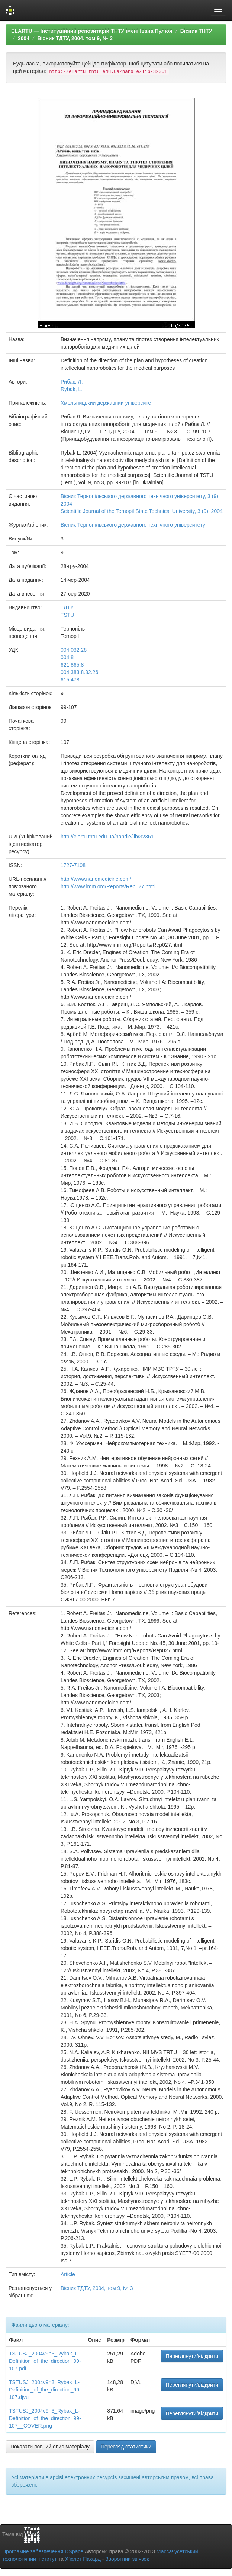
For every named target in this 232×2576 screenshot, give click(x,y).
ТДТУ (67, 607)
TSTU (67, 615)
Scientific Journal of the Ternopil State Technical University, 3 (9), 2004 (142, 511)
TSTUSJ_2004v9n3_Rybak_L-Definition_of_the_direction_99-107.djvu (45, 2389)
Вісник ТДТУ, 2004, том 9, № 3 (75, 38)
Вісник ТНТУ (196, 31)
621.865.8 (72, 665)
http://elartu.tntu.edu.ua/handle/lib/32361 (107, 837)
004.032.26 (74, 650)
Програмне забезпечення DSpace (42, 2551)
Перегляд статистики (126, 2447)
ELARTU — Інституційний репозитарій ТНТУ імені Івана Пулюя (91, 31)
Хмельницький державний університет (107, 403)
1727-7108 (73, 865)
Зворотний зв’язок (127, 2559)
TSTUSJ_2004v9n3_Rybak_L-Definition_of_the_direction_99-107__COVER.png (45, 2418)
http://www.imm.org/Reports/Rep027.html (108, 886)
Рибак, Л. (72, 382)
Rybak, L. (72, 389)
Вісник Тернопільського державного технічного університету (133, 525)
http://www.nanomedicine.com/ (96, 879)
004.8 (67, 657)
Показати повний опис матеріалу (50, 2447)
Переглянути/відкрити (191, 2356)
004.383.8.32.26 (79, 672)
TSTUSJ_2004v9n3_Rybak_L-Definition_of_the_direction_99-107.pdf (45, 2361)
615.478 (70, 680)
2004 (23, 38)
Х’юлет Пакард (83, 2559)
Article (68, 2274)
